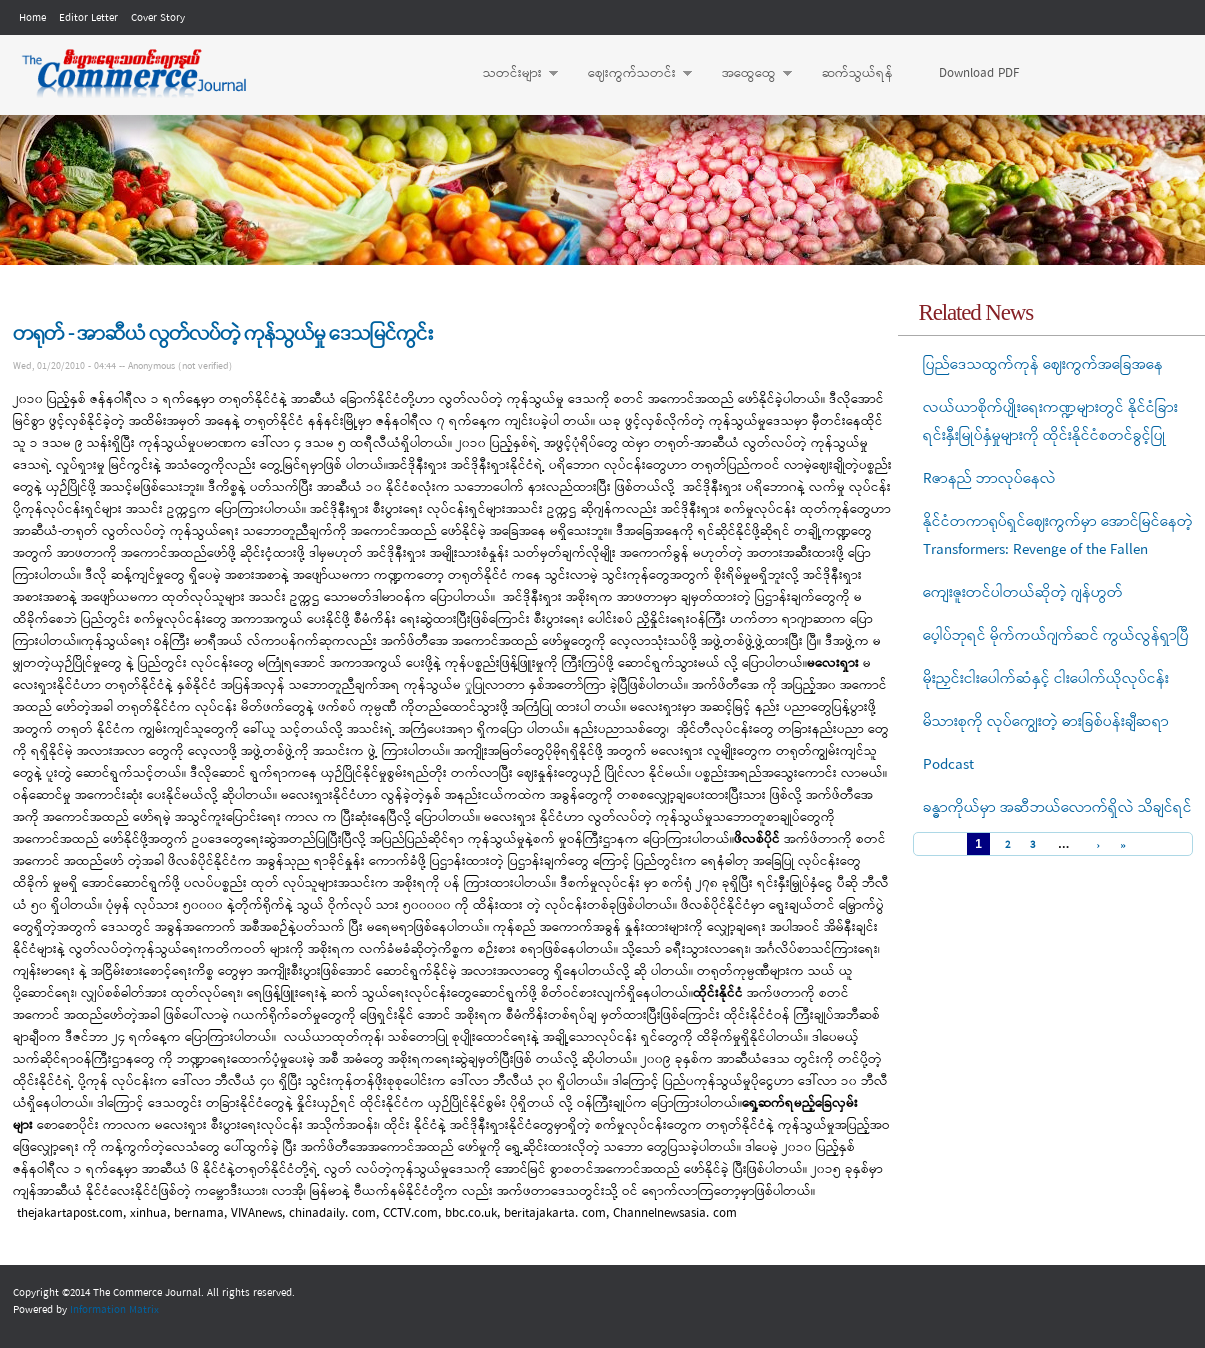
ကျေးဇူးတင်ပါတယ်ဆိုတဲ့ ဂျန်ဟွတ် (1023, 593)
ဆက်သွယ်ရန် (857, 73)
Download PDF (979, 73)
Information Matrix (114, 1310)
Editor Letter (88, 18)
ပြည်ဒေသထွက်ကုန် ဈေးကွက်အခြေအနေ (1043, 365)
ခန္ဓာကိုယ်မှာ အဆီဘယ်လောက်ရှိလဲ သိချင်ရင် (1057, 808)
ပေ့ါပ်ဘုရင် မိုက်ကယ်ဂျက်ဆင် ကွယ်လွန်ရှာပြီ (1056, 636)
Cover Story (158, 18)
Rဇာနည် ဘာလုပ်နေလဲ (989, 479)
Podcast (948, 765)
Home (32, 18)
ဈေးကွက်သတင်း (630, 74)
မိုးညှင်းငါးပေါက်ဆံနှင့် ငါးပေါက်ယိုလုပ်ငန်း (1046, 679)
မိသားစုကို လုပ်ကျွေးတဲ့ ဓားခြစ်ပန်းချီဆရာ (1046, 722)
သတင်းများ (510, 74)
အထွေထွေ (747, 74)
